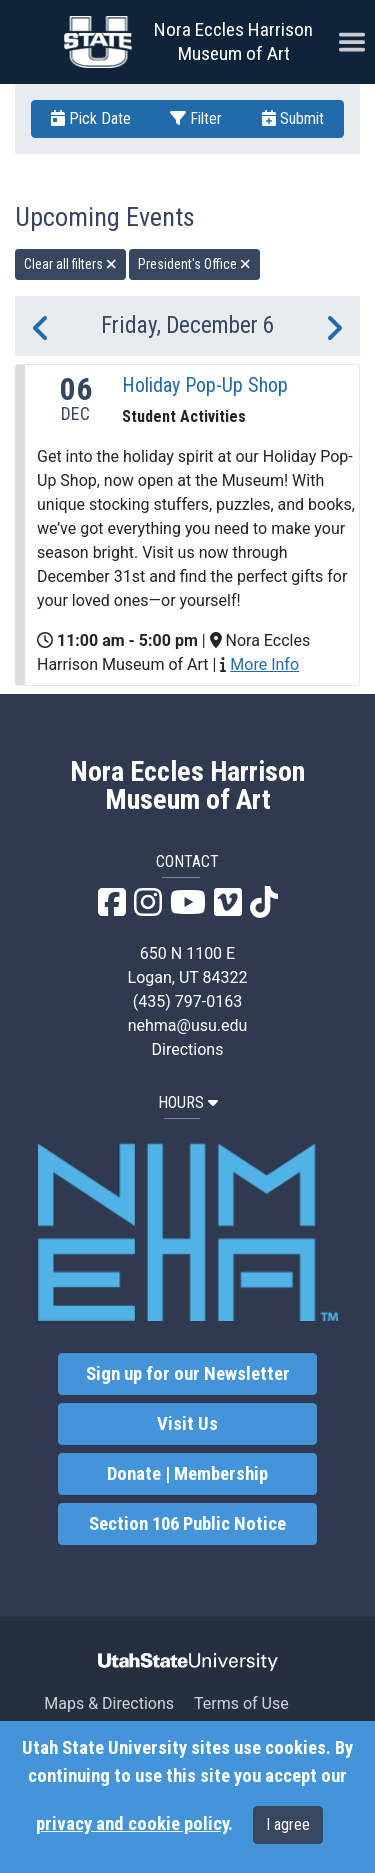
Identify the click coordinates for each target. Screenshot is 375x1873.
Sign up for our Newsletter (188, 1374)
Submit (293, 118)
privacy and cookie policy (132, 1824)
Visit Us (187, 1424)
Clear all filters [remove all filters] (70, 264)
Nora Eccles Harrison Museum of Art (233, 41)
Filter (196, 118)
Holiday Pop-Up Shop (205, 385)
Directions (188, 1049)
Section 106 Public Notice (187, 1524)
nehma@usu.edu (188, 1025)
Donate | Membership (187, 1474)
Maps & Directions (109, 1703)
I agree (288, 1824)
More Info (264, 664)
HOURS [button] (188, 1102)
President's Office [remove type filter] (194, 264)
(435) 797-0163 (187, 1001)
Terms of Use (241, 1703)
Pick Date (91, 118)
